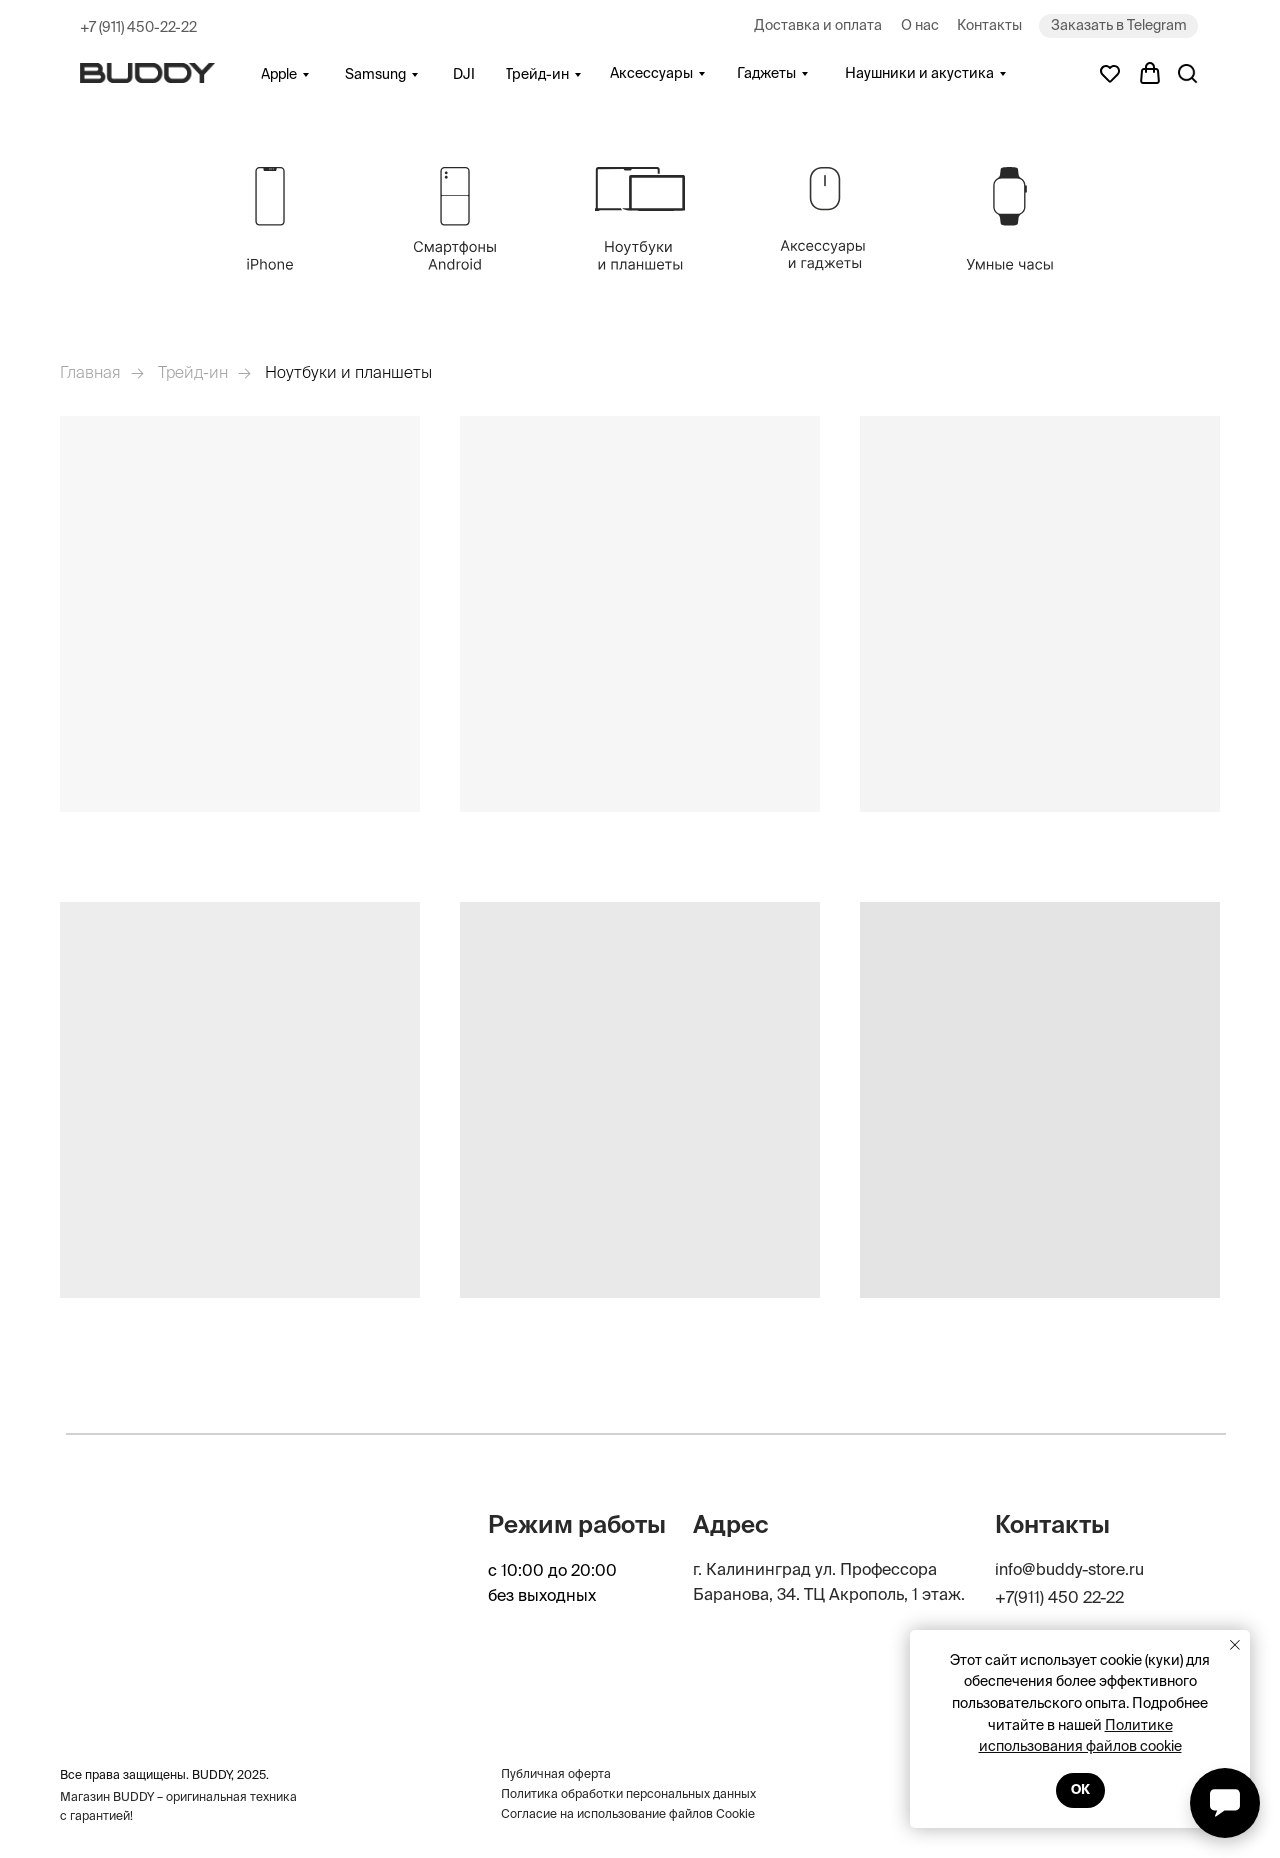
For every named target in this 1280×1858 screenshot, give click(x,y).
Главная (90, 372)
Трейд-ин (193, 372)
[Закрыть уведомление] (1235, 1645)
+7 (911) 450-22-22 (138, 27)
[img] (270, 219)
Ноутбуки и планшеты (348, 372)
